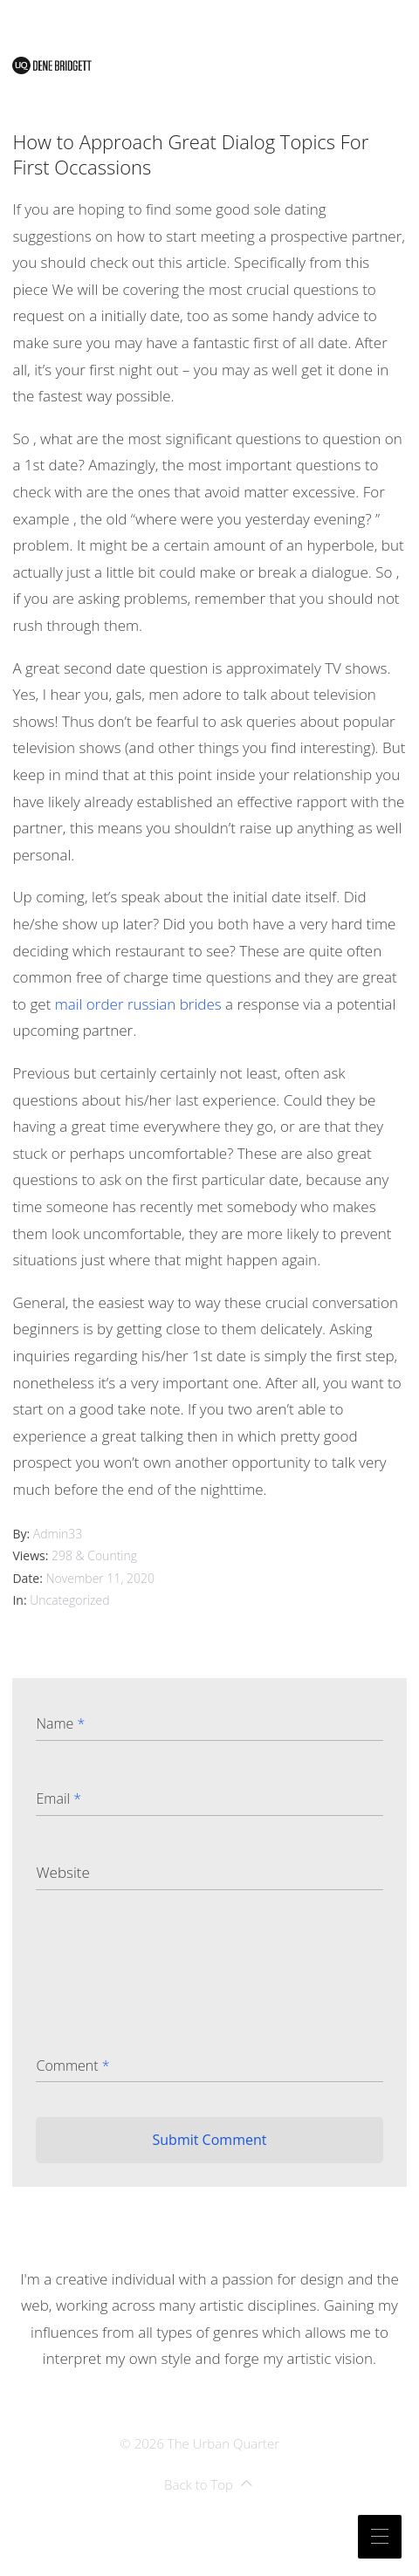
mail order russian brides (138, 1004)
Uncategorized (69, 1600)
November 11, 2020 (100, 1578)
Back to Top (208, 2485)
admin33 (58, 1533)
